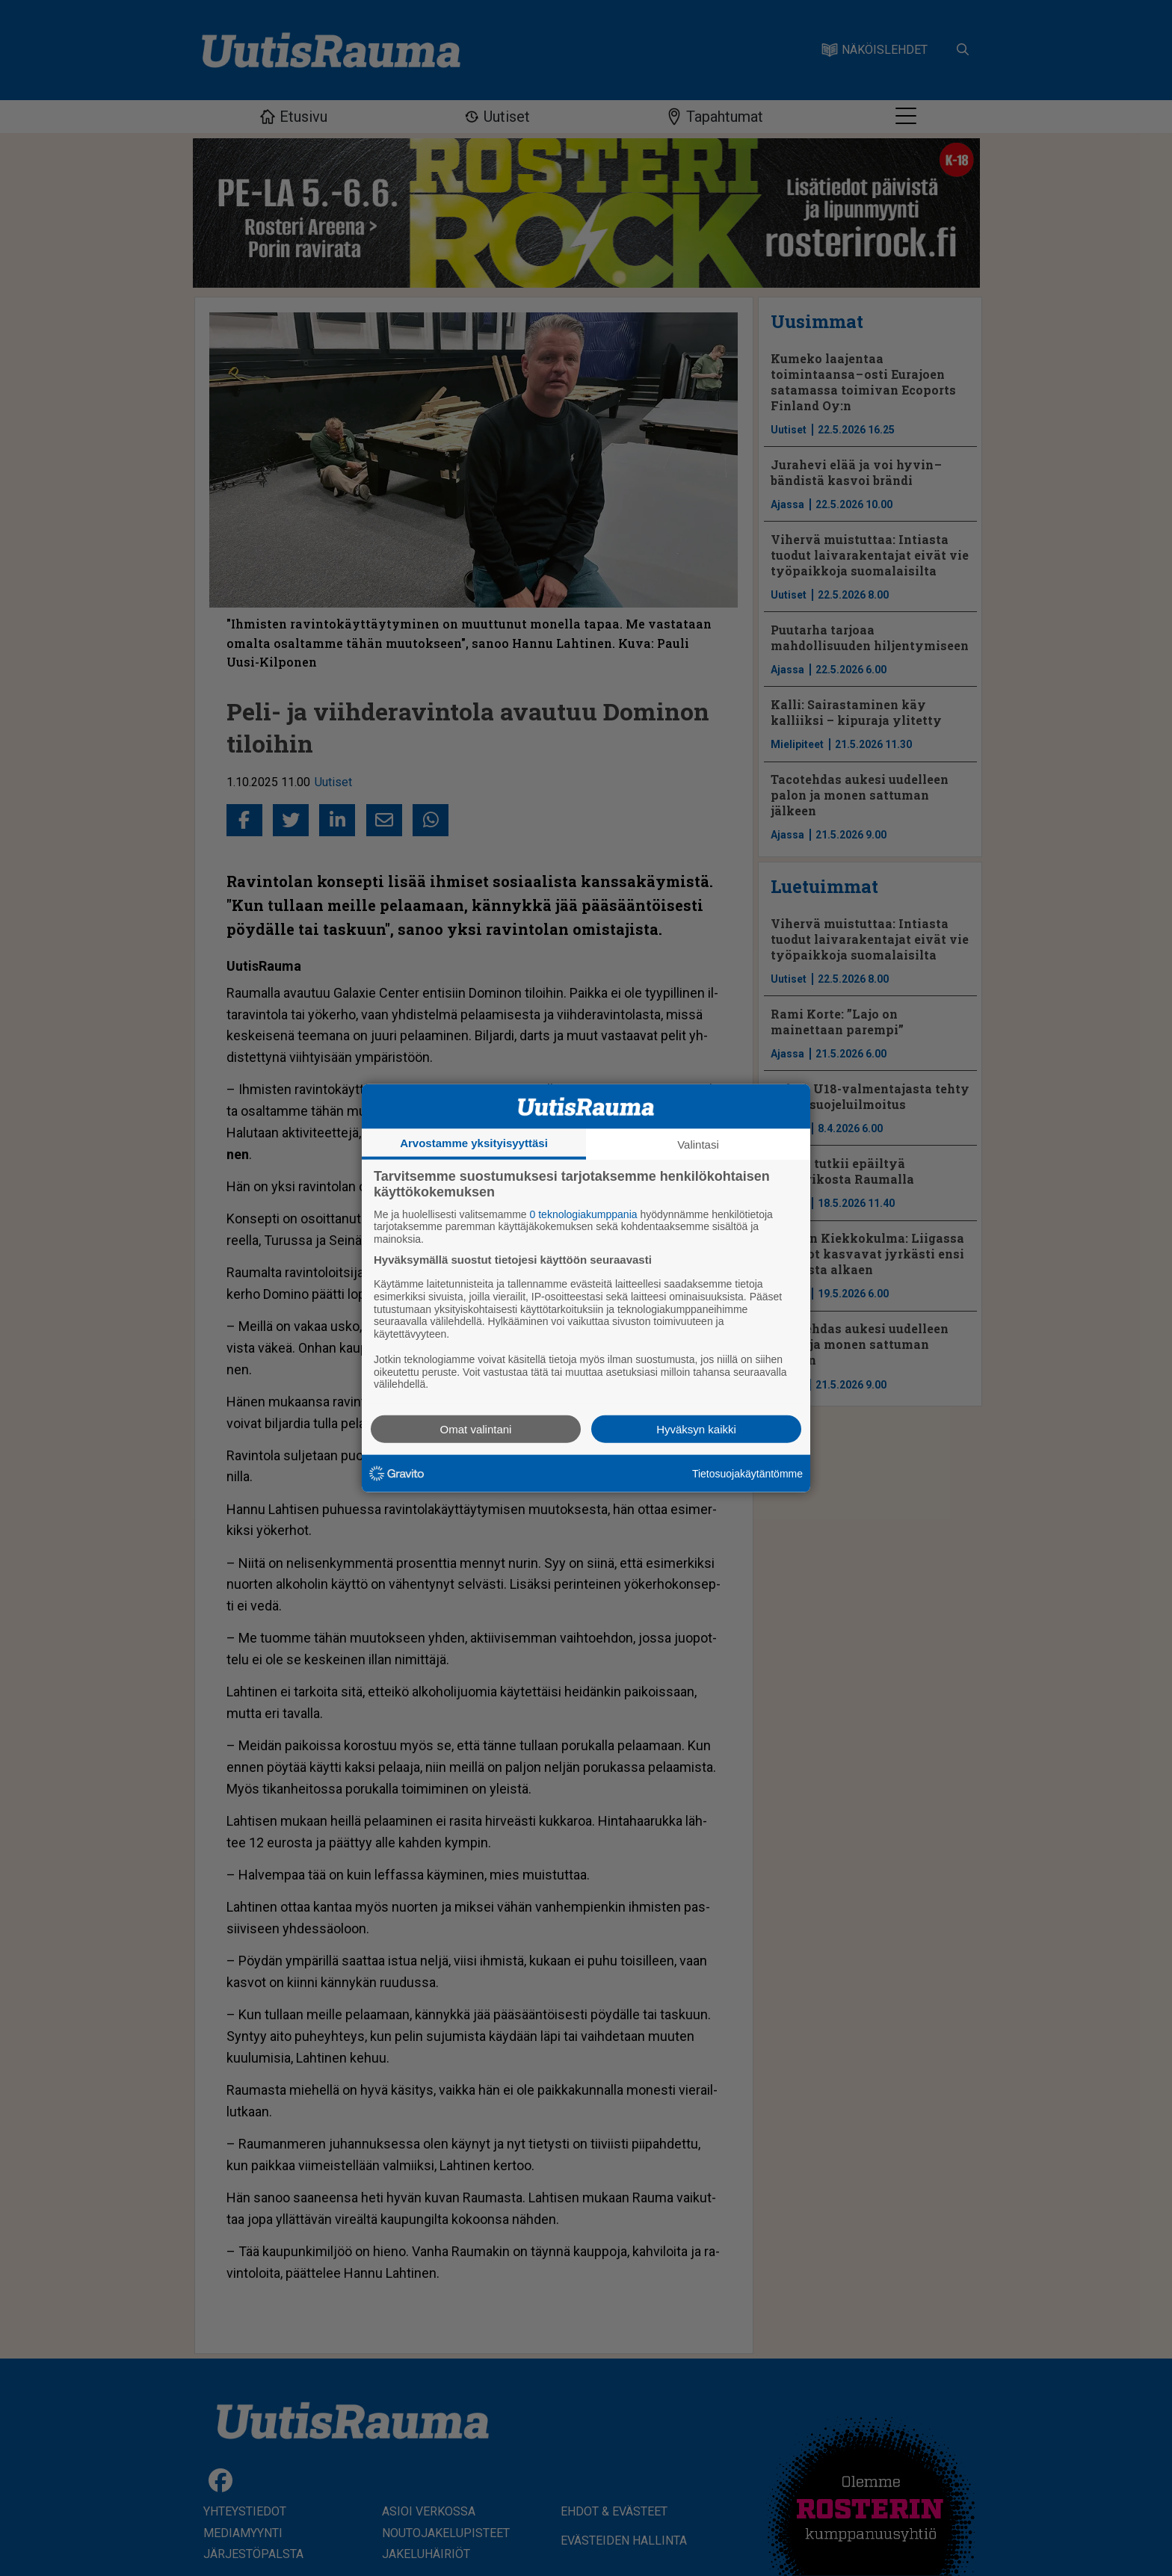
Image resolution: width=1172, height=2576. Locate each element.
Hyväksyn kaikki (696, 1429)
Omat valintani (476, 1429)
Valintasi (698, 1143)
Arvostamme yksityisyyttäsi (474, 1142)
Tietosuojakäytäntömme (747, 1473)
